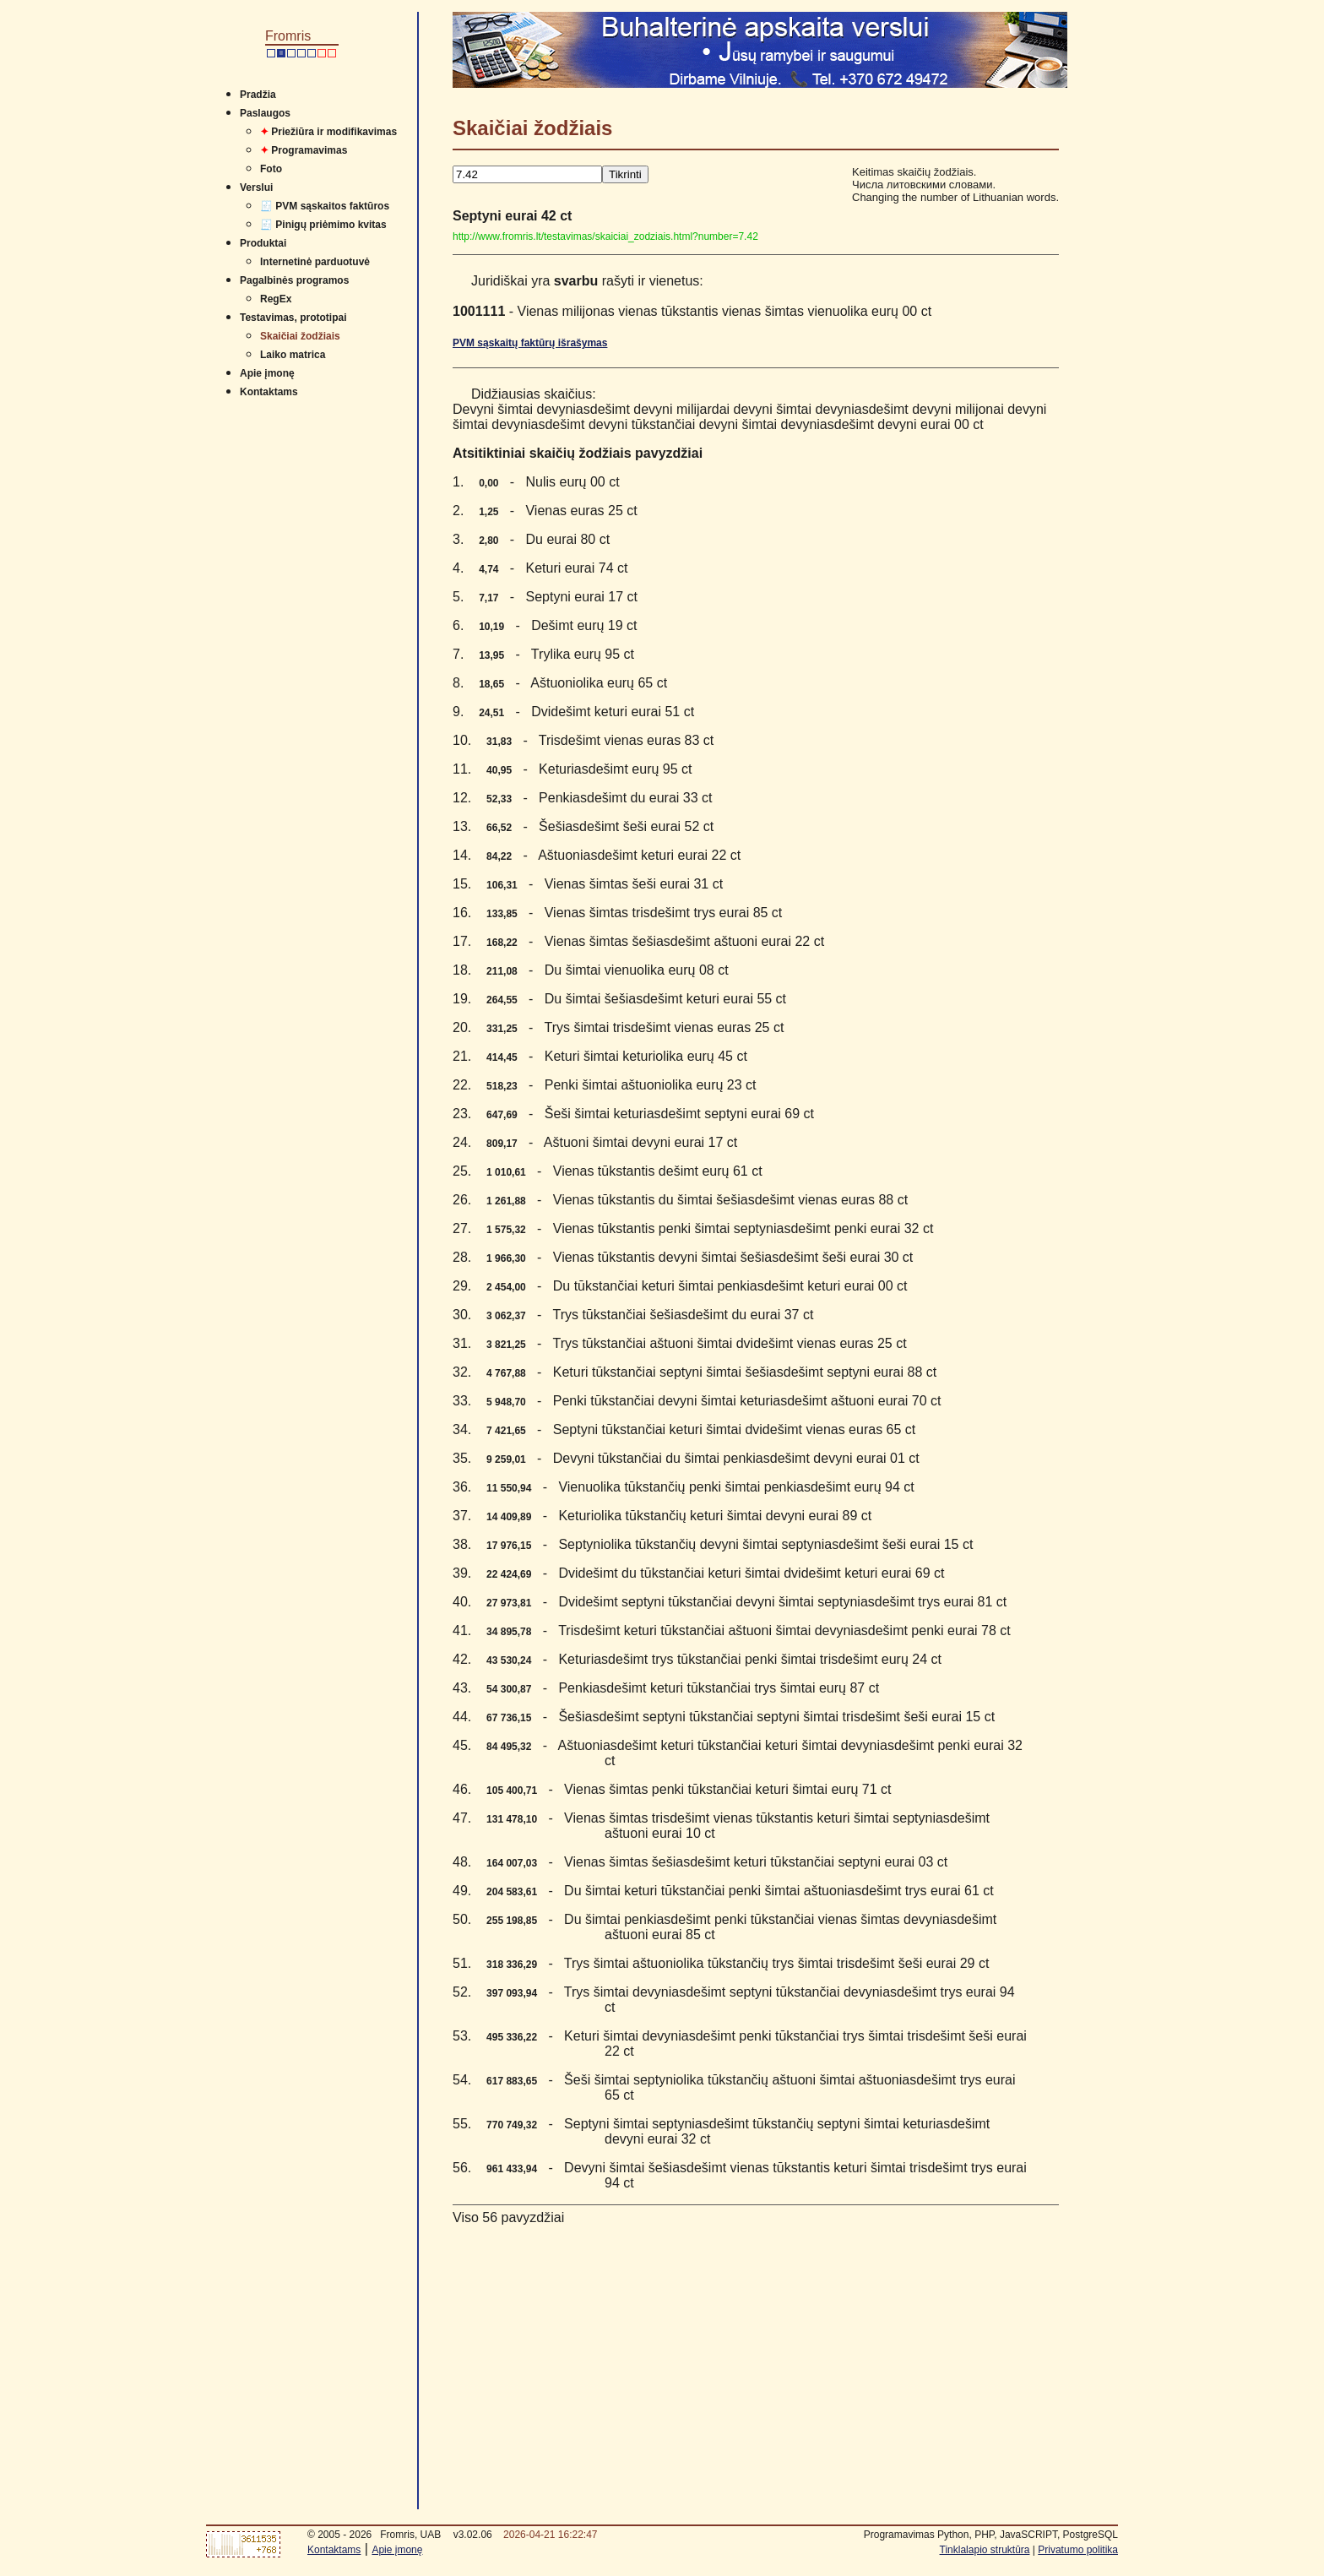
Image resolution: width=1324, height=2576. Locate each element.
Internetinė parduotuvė (315, 262)
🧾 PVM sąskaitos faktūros (324, 206)
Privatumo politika (1078, 2550)
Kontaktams (269, 392)
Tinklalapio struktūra (985, 2550)
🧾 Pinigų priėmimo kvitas (323, 225)
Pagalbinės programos (294, 280)
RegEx (275, 299)
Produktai (263, 243)
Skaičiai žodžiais (300, 336)
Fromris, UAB (410, 2535)
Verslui (256, 187)
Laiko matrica (292, 355)
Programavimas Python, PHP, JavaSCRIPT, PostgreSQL (991, 2535)
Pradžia (258, 95)
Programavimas (303, 150)
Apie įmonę (267, 373)
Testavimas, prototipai (293, 317)
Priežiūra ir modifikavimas (328, 132)
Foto (271, 169)
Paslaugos (265, 113)
